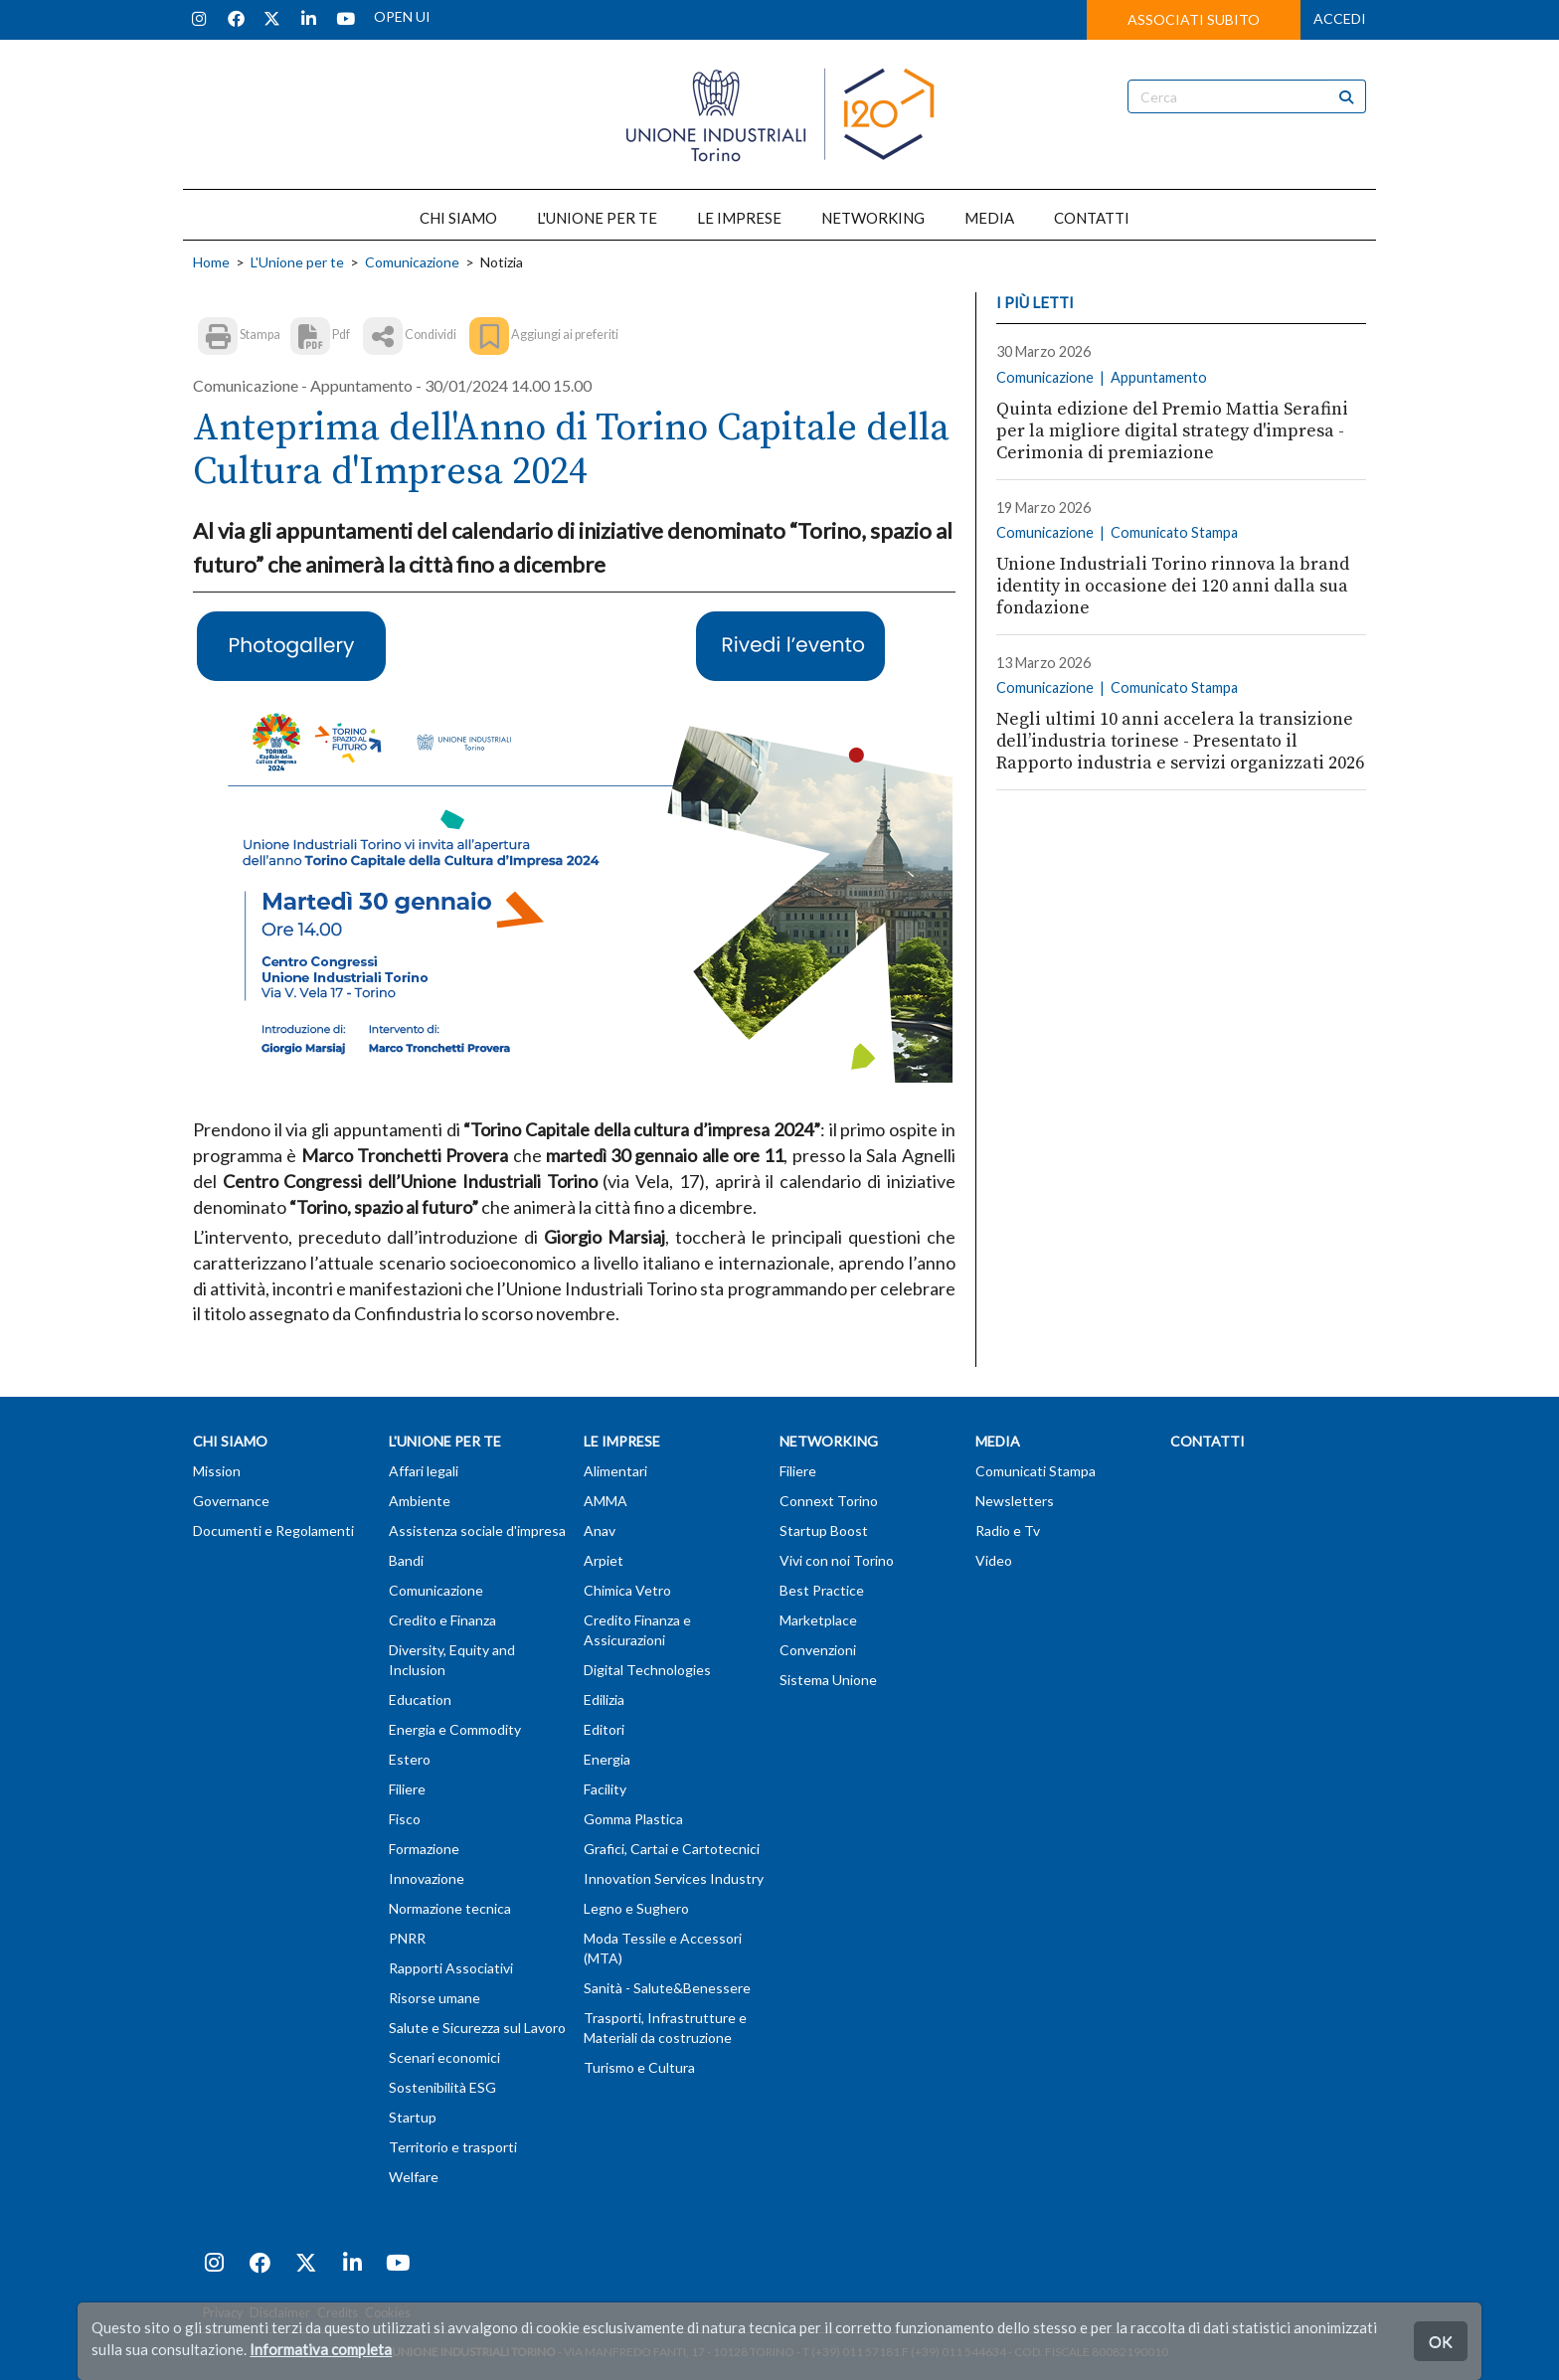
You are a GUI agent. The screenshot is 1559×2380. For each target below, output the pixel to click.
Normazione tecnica (450, 1908)
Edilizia (604, 1699)
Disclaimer (280, 2312)
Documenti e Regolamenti (273, 1530)
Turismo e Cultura (639, 2067)
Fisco (405, 1818)
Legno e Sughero (636, 1908)
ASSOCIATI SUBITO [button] (1193, 19)
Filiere (407, 1789)
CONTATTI (1091, 218)
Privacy (223, 2312)
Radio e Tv (1007, 1530)
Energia (607, 1759)
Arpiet (603, 1560)
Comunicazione (412, 262)
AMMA (605, 1500)
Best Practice (822, 1590)
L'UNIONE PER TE (597, 218)
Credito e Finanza (442, 1620)
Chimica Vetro (627, 1590)
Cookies (388, 2312)
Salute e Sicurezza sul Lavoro (477, 2027)
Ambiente (419, 1500)
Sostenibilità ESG (442, 2087)
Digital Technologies (647, 1669)
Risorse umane (434, 1997)
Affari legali (423, 1470)
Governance (231, 1500)
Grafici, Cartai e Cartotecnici (672, 1848)
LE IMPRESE (739, 218)
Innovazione (426, 1878)
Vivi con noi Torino (837, 1560)
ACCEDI (1339, 18)
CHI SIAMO (458, 218)
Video (993, 1560)
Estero (410, 1759)
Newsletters (1014, 1500)
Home (211, 262)
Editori (604, 1729)
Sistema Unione (828, 1679)
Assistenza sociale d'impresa (477, 1530)
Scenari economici (444, 2057)
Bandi (406, 1560)
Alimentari (615, 1470)
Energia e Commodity (455, 1729)
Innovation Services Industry (674, 1878)
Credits (337, 2312)
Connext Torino (829, 1500)
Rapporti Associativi (451, 1967)
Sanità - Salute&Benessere (667, 1987)
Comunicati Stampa (1035, 1470)
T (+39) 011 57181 (851, 2351)
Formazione (424, 1848)
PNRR (407, 1938)
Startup (412, 2117)
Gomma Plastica (633, 1818)
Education (420, 1699)
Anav (599, 1530)
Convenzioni (818, 1649)
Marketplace (818, 1620)
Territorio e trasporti (453, 2146)
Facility (605, 1789)
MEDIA (989, 218)
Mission (217, 1470)
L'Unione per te (297, 262)
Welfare (413, 2176)
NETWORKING (873, 218)
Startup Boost (824, 1530)
